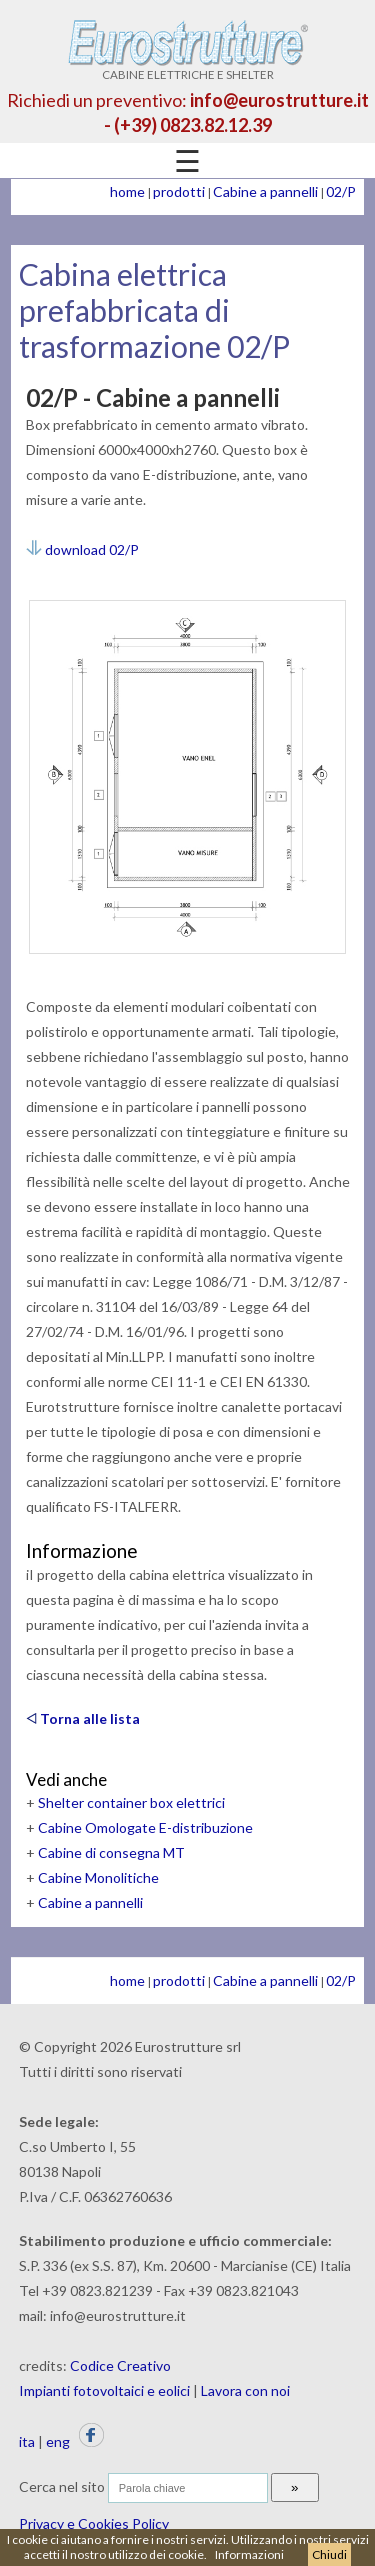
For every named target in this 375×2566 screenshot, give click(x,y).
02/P (341, 191)
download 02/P (82, 549)
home (127, 191)
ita (27, 2441)
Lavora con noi (245, 2390)
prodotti (179, 191)
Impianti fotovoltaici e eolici (104, 2390)
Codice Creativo (120, 2365)
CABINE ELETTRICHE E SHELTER (187, 68)
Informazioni (249, 2554)
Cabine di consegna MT (111, 1852)
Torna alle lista (83, 1718)
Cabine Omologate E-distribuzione (145, 1827)
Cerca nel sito (62, 2486)
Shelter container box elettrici (131, 1802)
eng (58, 2441)
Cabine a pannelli (265, 191)
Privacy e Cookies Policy (94, 2523)
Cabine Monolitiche (98, 1877)
